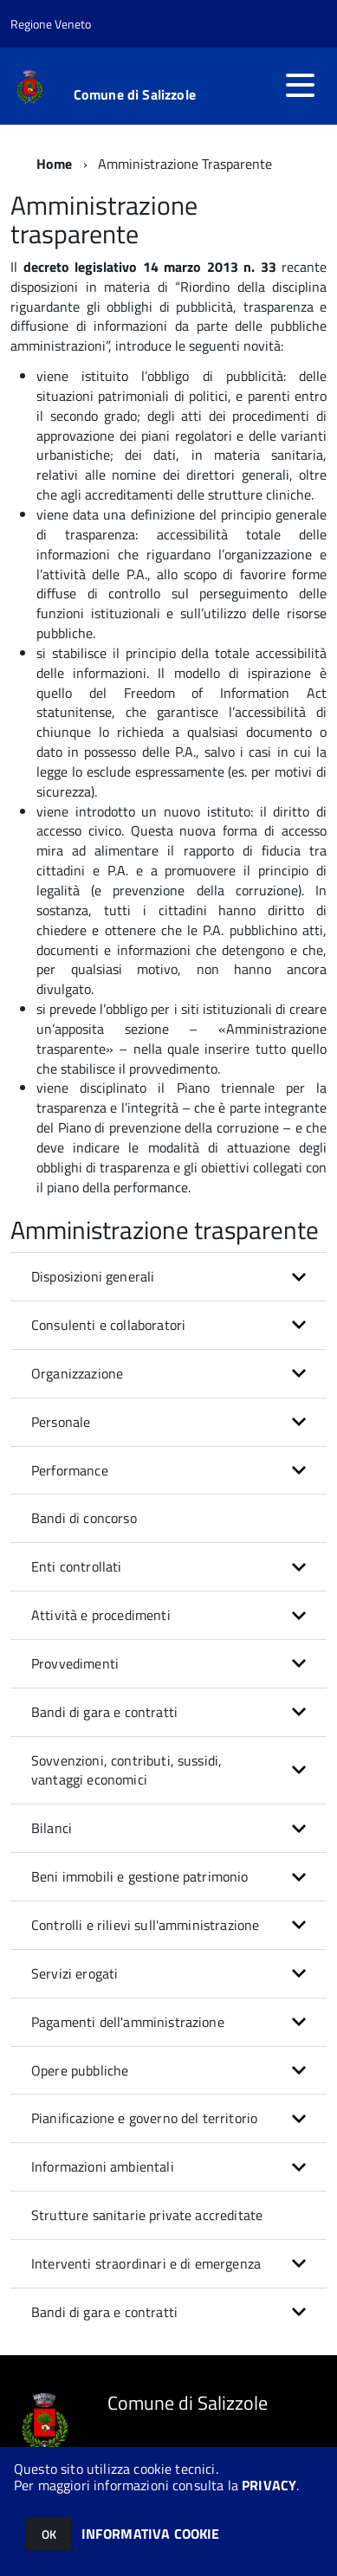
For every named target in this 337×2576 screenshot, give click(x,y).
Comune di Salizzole (135, 94)
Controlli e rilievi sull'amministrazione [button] (145, 1924)
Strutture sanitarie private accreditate (146, 2215)
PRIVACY (269, 2485)
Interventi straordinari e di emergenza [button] (146, 2263)
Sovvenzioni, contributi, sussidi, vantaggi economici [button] (126, 1770)
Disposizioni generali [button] (92, 1276)
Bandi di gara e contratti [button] (104, 1711)
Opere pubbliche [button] (79, 2070)
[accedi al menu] (300, 85)
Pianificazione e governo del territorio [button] (144, 2118)
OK (49, 2534)
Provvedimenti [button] (75, 1663)
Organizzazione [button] (77, 1373)
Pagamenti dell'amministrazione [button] (127, 2021)
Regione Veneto (50, 24)
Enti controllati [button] (76, 1566)
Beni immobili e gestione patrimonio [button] (140, 1876)
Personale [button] (60, 1421)
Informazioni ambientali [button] (102, 2166)
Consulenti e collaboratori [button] (108, 1324)
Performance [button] (69, 1470)
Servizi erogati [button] (74, 1973)
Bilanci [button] (51, 1827)
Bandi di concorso (84, 1518)
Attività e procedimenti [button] (101, 1614)
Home (54, 163)
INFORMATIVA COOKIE (150, 2533)
